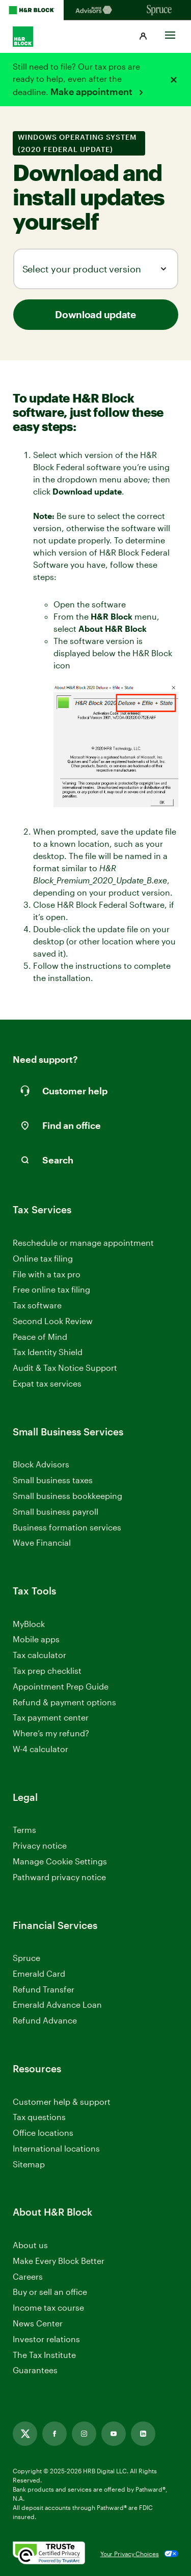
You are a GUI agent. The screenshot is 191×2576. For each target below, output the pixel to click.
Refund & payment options (64, 1702)
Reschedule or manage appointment (83, 1242)
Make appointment (92, 91)
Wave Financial (42, 1543)
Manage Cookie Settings (60, 1861)
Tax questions (39, 2117)
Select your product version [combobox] (81, 268)
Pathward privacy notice (59, 1877)
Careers (28, 2277)
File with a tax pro (46, 1274)
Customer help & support (62, 2102)
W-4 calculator (40, 1749)
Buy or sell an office (50, 2291)
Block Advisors (41, 1464)
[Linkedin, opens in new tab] (143, 2433)
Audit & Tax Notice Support (65, 1367)
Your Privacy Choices (129, 2553)
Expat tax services (47, 1383)
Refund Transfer (43, 1989)
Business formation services (67, 1527)
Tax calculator (39, 1655)
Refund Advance (45, 2020)
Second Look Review (53, 1321)
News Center (38, 2323)
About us (30, 2245)
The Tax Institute (44, 2355)
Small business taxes (53, 1480)
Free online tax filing (51, 1289)
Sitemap (29, 2164)
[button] (143, 36)
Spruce (26, 1957)
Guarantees (35, 2370)
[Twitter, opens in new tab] (25, 2433)
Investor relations (46, 2339)
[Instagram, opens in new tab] (84, 2433)
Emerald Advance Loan (57, 2004)
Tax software (37, 1305)
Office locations (43, 2133)
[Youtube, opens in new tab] (113, 2433)
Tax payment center (51, 1717)
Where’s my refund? (51, 1733)
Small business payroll (55, 1511)
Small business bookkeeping (67, 1495)
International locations (56, 2148)
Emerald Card (39, 1973)
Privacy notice (40, 1845)
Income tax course (48, 2307)
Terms (24, 1829)
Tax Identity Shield (48, 1352)
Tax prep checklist (47, 1670)
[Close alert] (174, 80)
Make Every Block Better (58, 2260)
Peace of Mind (40, 1336)
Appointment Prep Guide (60, 1686)
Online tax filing (43, 1258)
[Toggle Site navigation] (170, 32)
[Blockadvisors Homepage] (95, 10)
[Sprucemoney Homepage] (159, 10)
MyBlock (29, 1624)
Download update (95, 314)
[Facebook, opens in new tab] (54, 2433)
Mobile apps (36, 1639)
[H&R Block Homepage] (32, 10)
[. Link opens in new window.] (49, 2553)
